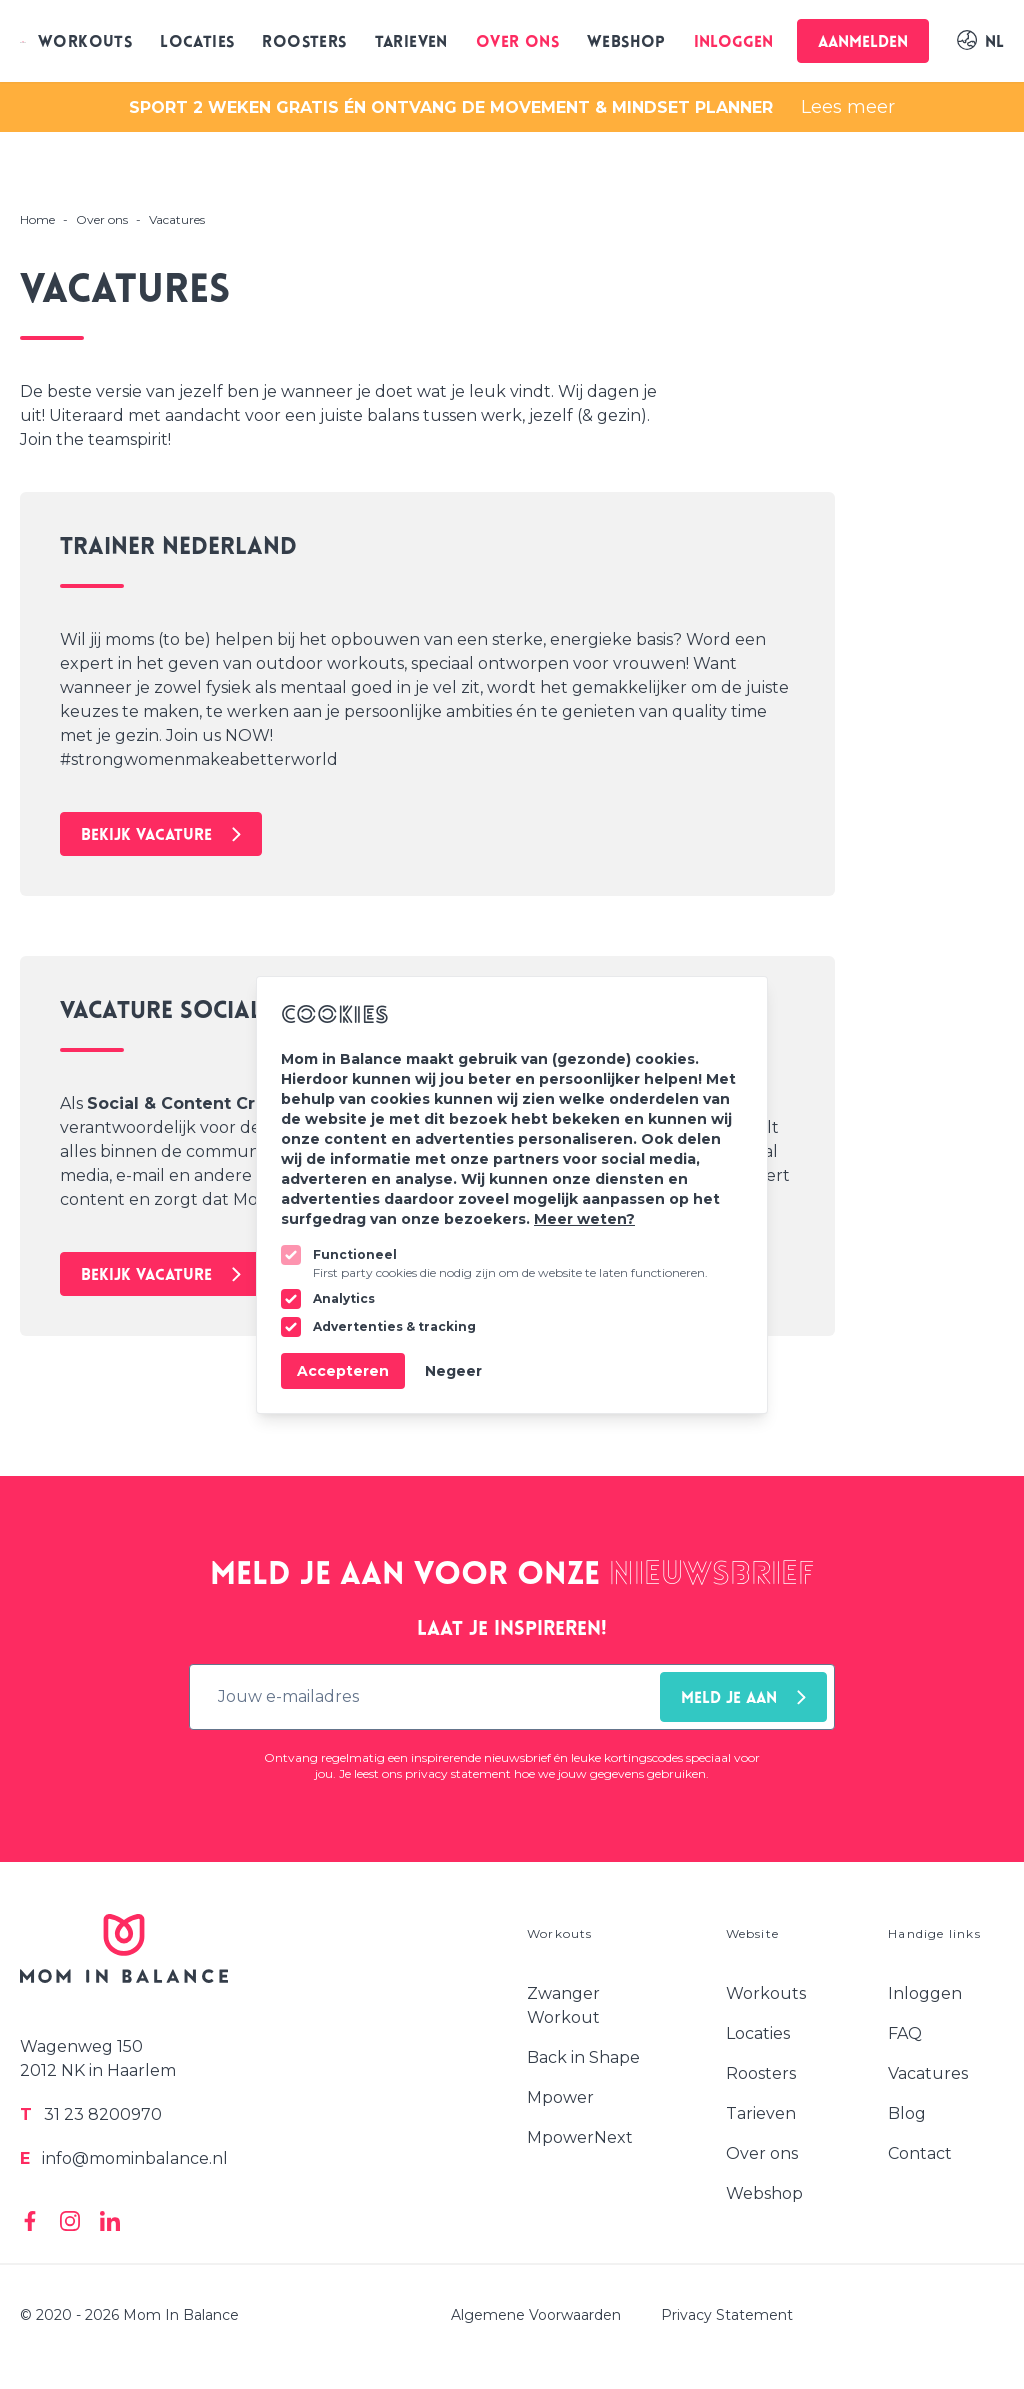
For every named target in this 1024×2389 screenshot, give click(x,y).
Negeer (453, 1371)
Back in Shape (583, 2057)
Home (37, 219)
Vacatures (928, 2073)
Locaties (197, 43)
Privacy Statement (727, 2315)
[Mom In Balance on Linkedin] (110, 2221)
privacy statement (458, 1773)
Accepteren (343, 1371)
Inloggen (733, 43)
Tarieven (411, 43)
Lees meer (848, 107)
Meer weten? (584, 1219)
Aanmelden (863, 43)
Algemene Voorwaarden (536, 2315)
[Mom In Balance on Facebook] (30, 2221)
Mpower (560, 2097)
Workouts (85, 43)
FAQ (905, 2033)
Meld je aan (743, 1698)
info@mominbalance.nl (124, 2158)
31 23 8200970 (91, 2114)
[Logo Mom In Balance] (23, 41)
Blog (907, 2113)
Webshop (626, 43)
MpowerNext (580, 2137)
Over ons (517, 43)
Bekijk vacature (161, 835)
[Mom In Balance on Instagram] (70, 2221)
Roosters (304, 43)
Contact (920, 2153)
